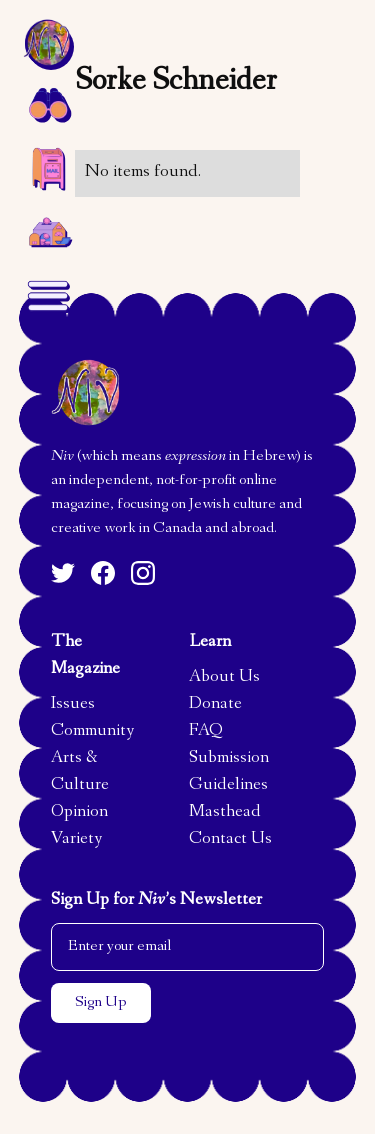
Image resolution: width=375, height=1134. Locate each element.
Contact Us (230, 840)
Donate (215, 705)
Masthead (225, 813)
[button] (48, 104)
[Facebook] (103, 573)
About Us (224, 678)
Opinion (79, 813)
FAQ (206, 732)
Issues (73, 705)
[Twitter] (63, 573)
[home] (48, 44)
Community (92, 732)
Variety (76, 840)
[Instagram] (143, 573)
